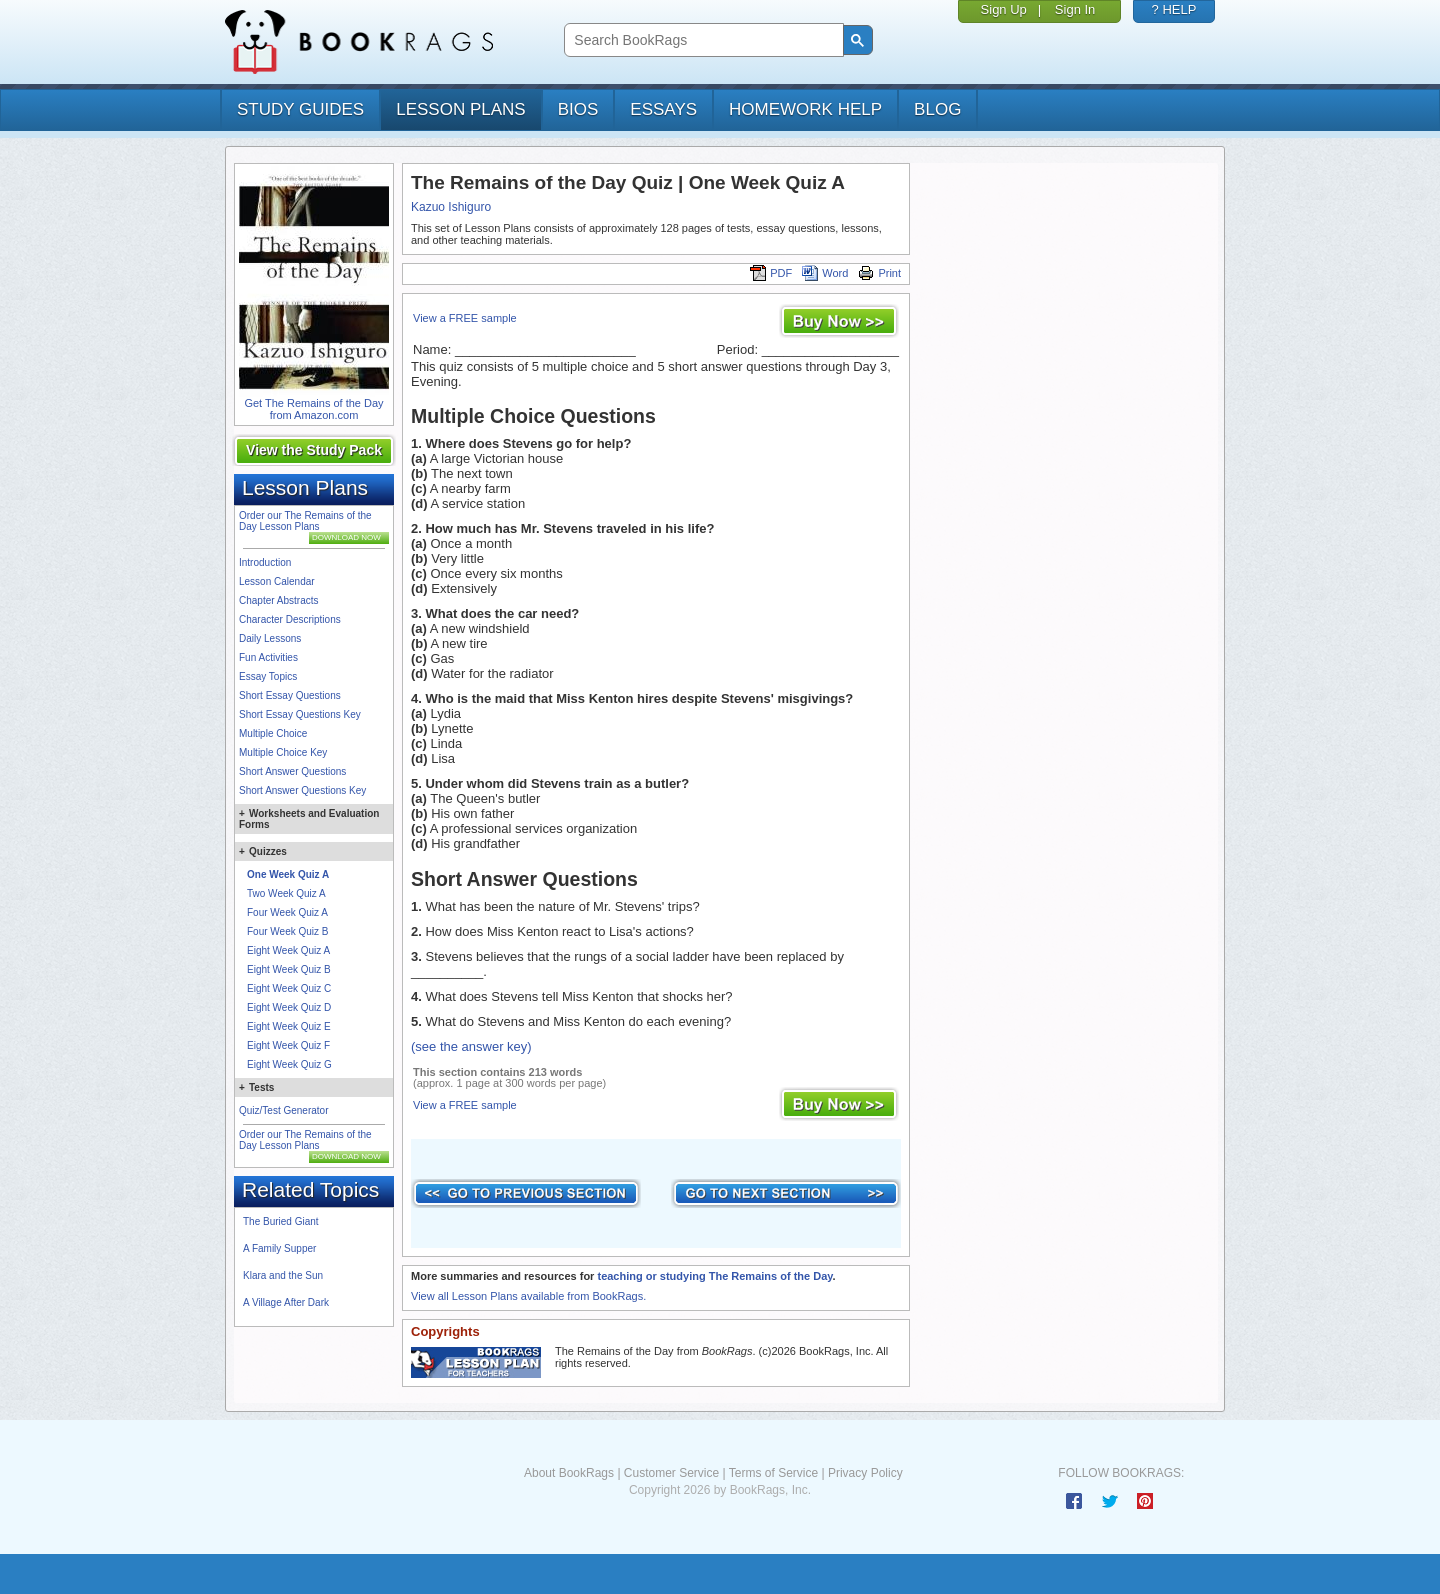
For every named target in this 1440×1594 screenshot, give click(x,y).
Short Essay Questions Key (300, 714)
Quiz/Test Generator (283, 1110)
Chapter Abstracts (278, 600)
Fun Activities (268, 657)
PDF (771, 273)
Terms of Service (773, 1473)
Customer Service (671, 1473)
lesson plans (460, 109)
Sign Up (1004, 9)
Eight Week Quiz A (288, 950)
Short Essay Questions (290, 695)
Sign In (1075, 9)
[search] (701, 40)
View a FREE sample (465, 318)
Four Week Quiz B (288, 931)
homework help (805, 109)
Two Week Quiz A (286, 893)
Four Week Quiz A (287, 912)
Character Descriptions (290, 619)
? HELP (1174, 9)
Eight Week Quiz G (289, 1064)
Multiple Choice (273, 733)
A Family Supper (279, 1248)
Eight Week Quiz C (289, 988)
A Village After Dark (286, 1302)
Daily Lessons (270, 638)
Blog (937, 109)
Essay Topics (268, 676)
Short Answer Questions (292, 771)
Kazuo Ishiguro (451, 207)
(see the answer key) (471, 1046)
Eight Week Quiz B (289, 969)
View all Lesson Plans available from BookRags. (528, 1296)
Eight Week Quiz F (288, 1045)
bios (578, 109)
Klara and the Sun (283, 1275)
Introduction (265, 562)
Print (879, 273)
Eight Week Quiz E (289, 1026)
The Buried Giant (281, 1221)
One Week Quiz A (288, 874)
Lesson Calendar (277, 581)
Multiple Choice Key (283, 752)
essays (663, 109)
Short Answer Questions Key (302, 790)
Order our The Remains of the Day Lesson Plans (305, 521)
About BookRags (569, 1473)
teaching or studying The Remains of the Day (714, 1276)
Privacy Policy (865, 1473)
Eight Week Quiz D (289, 1007)
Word (825, 273)
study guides (300, 109)
